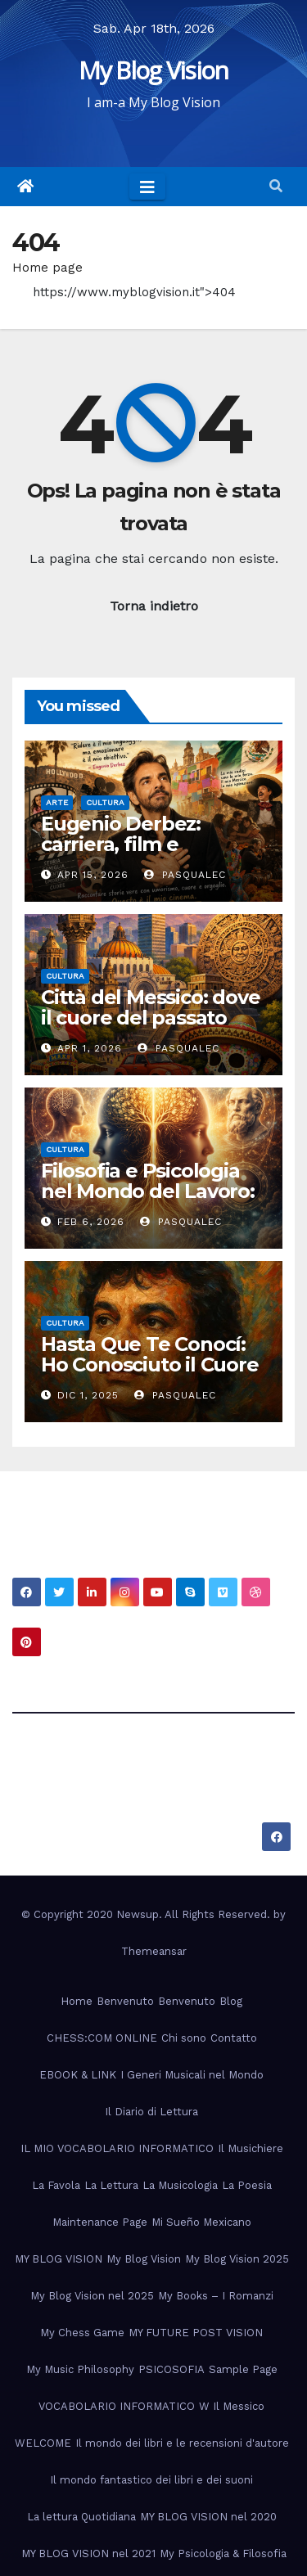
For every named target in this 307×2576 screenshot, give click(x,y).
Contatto (233, 2038)
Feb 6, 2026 (90, 1221)
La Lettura (111, 2185)
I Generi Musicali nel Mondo (192, 2075)
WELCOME (43, 2443)
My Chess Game (82, 2332)
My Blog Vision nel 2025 (92, 2296)
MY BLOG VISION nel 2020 (208, 2517)
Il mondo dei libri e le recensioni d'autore (182, 2443)
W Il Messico (231, 2406)
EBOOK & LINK (77, 2075)
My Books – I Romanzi (215, 2296)
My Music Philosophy (80, 2369)
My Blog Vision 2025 (237, 2259)
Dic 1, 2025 (88, 1395)
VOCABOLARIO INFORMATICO (116, 2406)
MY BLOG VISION (58, 2259)
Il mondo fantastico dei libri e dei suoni (151, 2480)
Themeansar (154, 1951)
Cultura (105, 802)
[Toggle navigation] (147, 186)
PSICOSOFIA (171, 2369)
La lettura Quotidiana (81, 2517)
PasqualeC (185, 874)
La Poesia (247, 2185)
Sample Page (243, 2369)
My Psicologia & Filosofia (223, 2553)
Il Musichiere (250, 2148)
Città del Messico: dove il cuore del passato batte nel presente (150, 1017)
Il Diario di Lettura (151, 2111)
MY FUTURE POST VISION (196, 2332)
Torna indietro (154, 606)
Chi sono (183, 2038)
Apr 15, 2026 (93, 874)
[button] (276, 186)
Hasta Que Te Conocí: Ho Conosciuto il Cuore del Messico (150, 1364)
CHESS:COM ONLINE (102, 2038)
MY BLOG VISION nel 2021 (88, 2553)
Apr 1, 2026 (89, 1048)
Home (77, 2001)
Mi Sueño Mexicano (201, 2222)
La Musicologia (180, 2185)
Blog (230, 2001)
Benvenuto (125, 2001)
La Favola (56, 2185)
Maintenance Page (99, 2222)
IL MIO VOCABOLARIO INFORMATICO (117, 2148)
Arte (57, 802)
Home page (47, 267)
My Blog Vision (153, 70)
